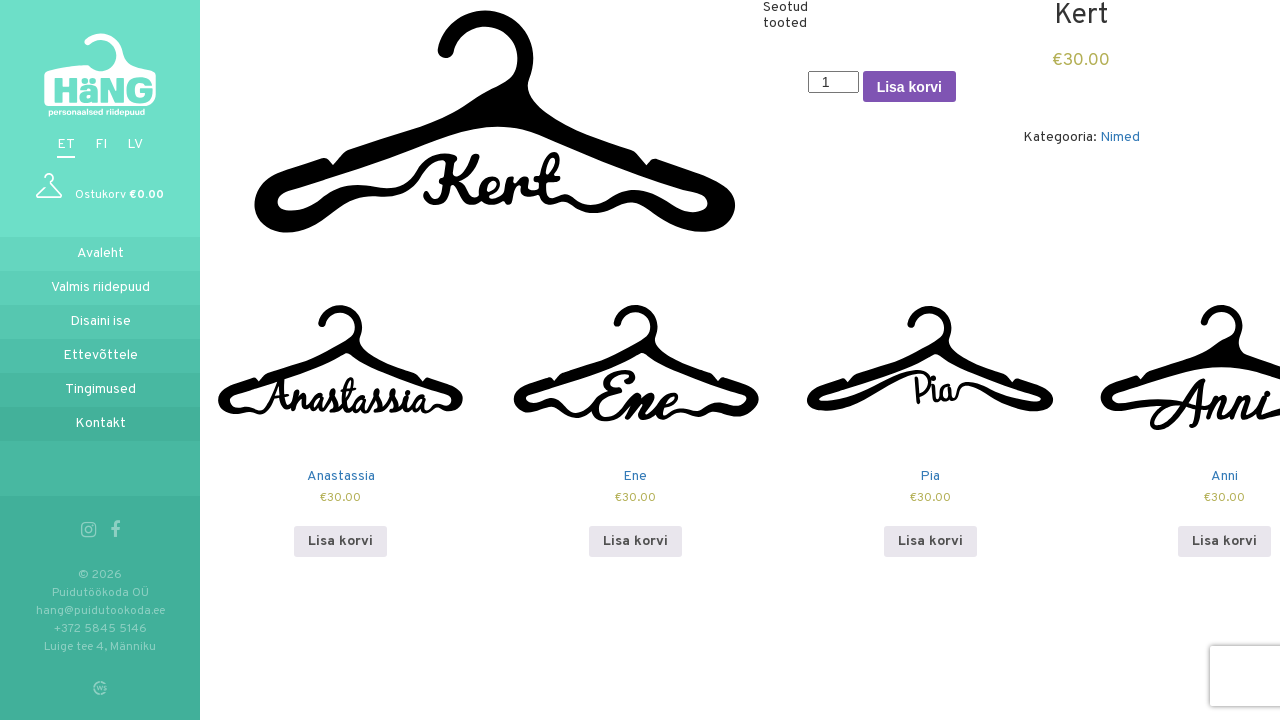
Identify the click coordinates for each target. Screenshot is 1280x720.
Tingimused (100, 389)
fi (101, 144)
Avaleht (100, 253)
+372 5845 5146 (100, 629)
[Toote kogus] (833, 82)
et (66, 144)
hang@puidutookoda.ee (100, 611)
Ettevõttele (100, 355)
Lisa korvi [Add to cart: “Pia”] (930, 541)
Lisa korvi (909, 87)
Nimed (1120, 137)
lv (135, 144)
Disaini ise (100, 321)
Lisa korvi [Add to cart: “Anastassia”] (340, 541)
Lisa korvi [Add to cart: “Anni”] (1224, 541)
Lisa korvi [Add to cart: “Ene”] (635, 541)
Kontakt (100, 423)
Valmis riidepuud (100, 287)
